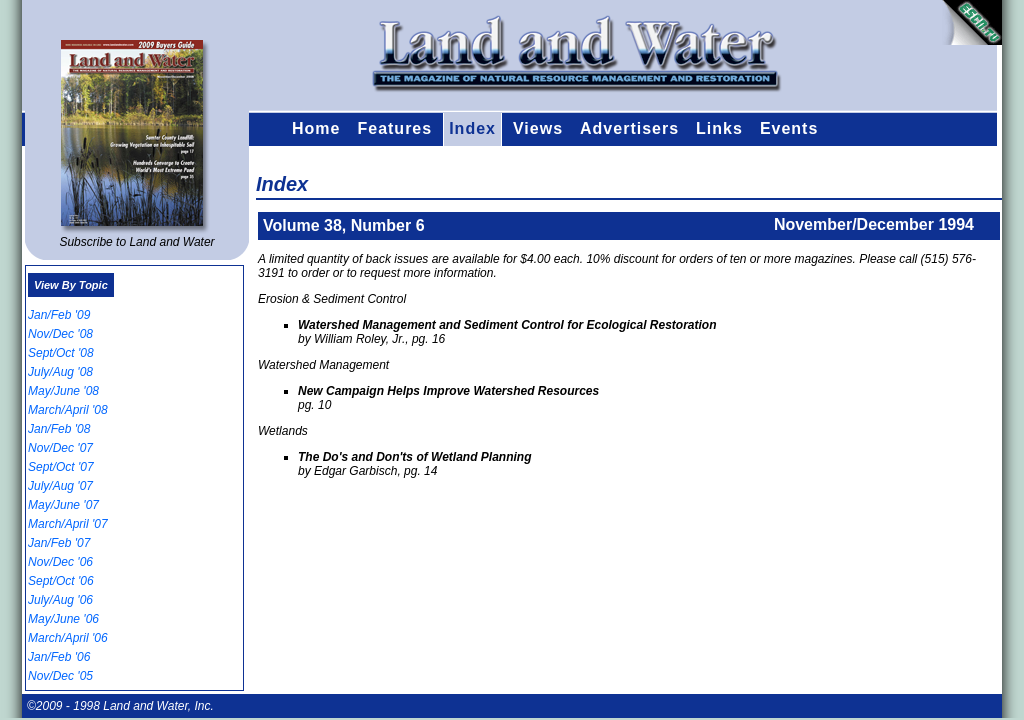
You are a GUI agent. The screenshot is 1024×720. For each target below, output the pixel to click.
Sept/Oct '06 (61, 581)
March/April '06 (68, 638)
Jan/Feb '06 (59, 657)
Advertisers (629, 128)
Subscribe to (136, 242)
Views (538, 128)
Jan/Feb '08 (59, 429)
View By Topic (71, 285)
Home (316, 128)
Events (789, 128)
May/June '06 (63, 619)
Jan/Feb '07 (59, 543)
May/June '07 (63, 505)
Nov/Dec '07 (60, 448)
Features (394, 128)
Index (472, 128)
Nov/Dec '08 (60, 334)
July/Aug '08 (60, 372)
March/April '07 (68, 524)
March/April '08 (68, 410)
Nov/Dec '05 (60, 676)
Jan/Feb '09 (59, 315)
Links (719, 128)
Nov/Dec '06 (60, 562)
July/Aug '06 (60, 600)
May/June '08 (63, 391)
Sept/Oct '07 (61, 467)
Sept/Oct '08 (61, 353)
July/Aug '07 (60, 486)
